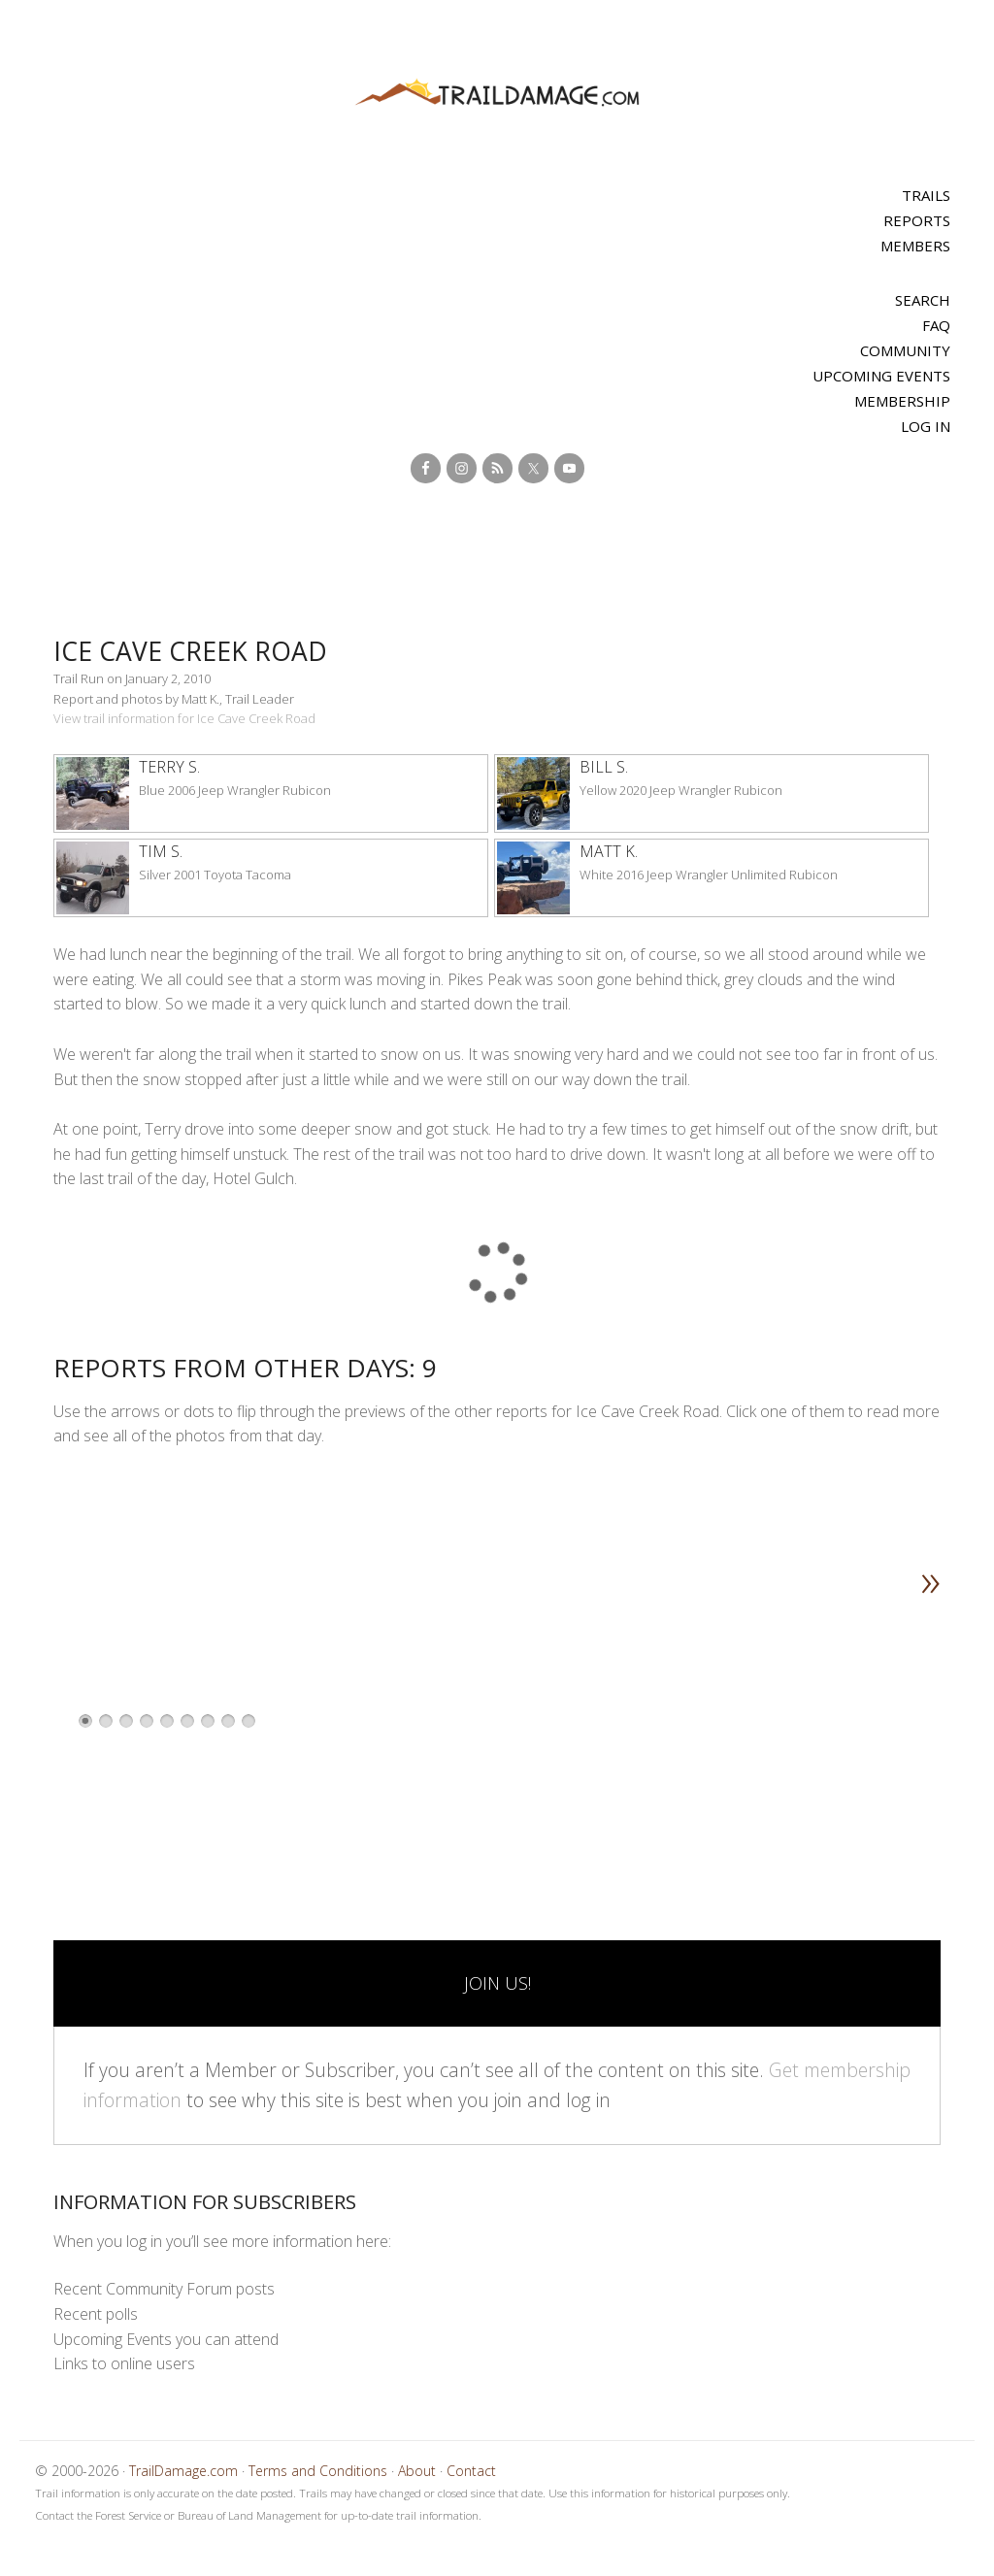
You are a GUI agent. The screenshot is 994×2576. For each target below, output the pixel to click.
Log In (925, 426)
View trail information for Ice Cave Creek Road (184, 718)
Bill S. (604, 766)
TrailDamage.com (497, 94)
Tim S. (160, 851)
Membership (902, 401)
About (417, 2470)
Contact (471, 2470)
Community (905, 350)
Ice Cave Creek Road (205, 650)
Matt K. (609, 851)
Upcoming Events (881, 375)
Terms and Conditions (317, 2470)
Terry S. (169, 766)
